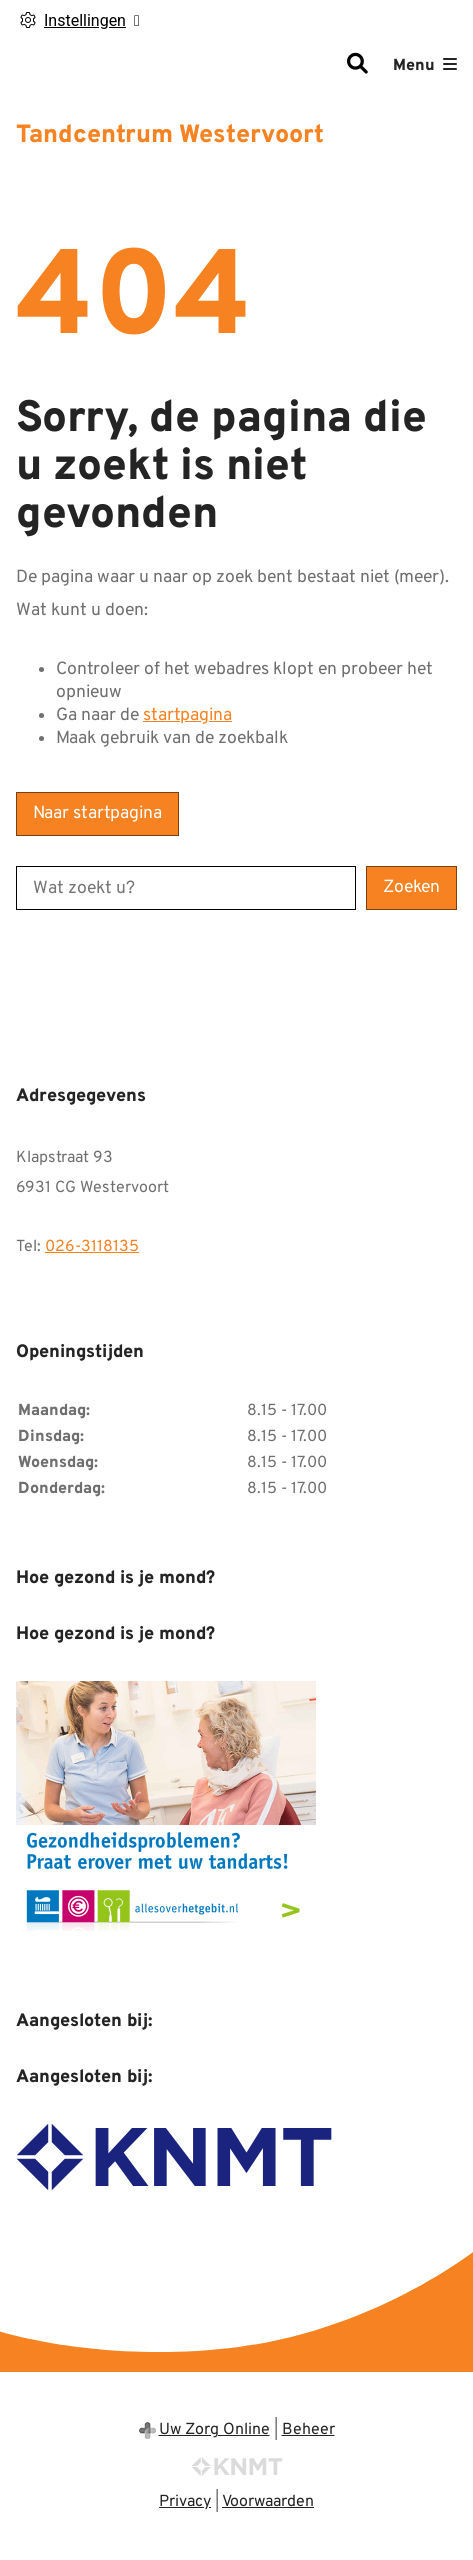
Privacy (185, 2502)
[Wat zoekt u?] (186, 888)
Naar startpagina (97, 813)
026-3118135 (92, 1247)
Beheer (308, 2430)
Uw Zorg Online (214, 2430)
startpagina (187, 715)
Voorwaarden (268, 2502)
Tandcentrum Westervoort (170, 136)
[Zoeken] (357, 66)
